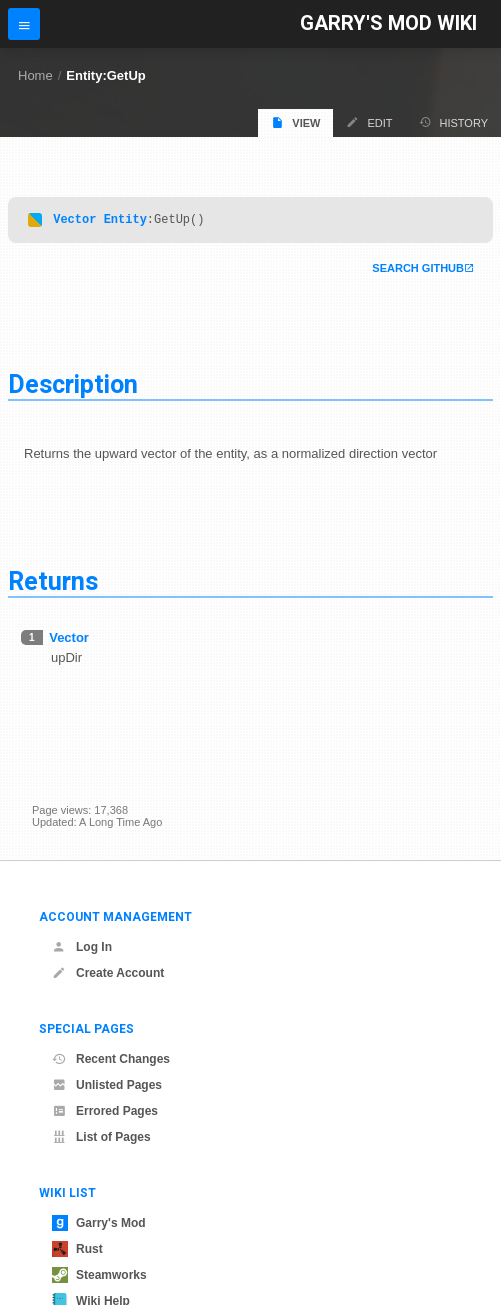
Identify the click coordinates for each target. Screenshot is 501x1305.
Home (35, 75)
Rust (77, 1249)
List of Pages (101, 1137)
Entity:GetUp (105, 75)
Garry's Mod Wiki (388, 23)
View (295, 122)
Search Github (418, 271)
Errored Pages (105, 1111)
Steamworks (99, 1275)
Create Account (108, 973)
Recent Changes (111, 1059)
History (454, 122)
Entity (125, 221)
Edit (369, 122)
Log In (82, 947)
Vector (74, 221)
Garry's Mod (99, 1223)
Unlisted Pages (107, 1085)
